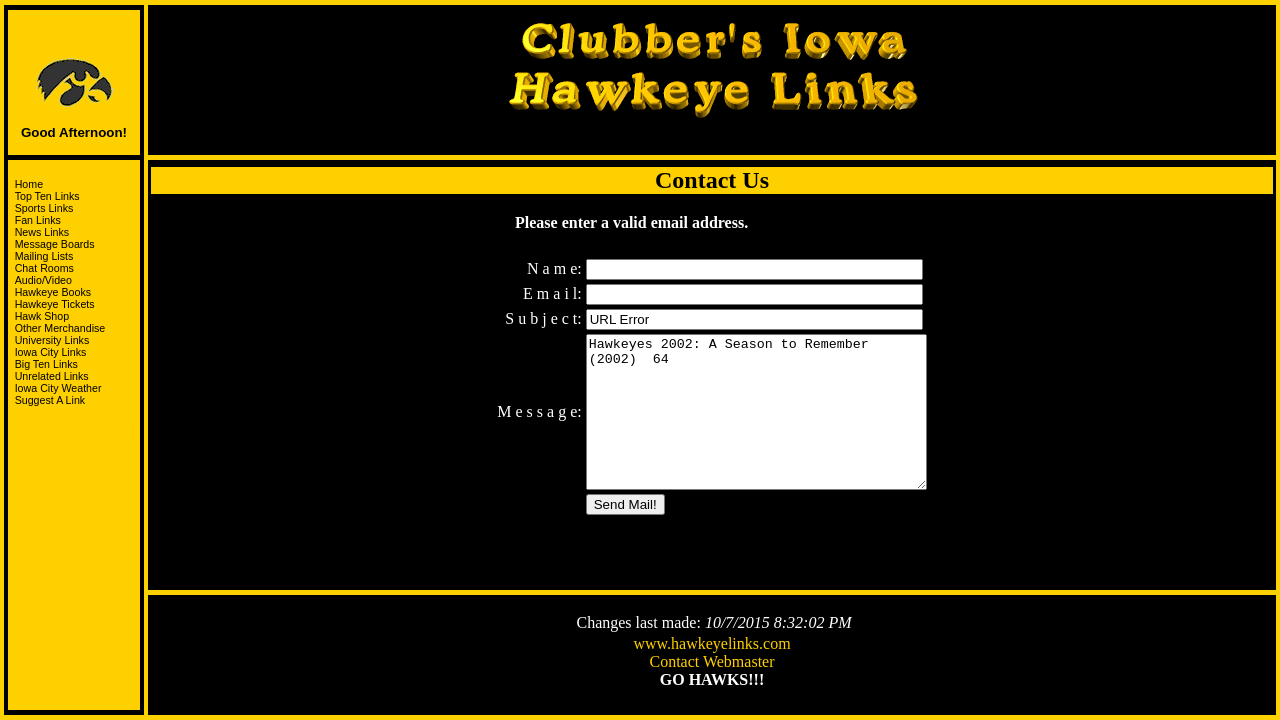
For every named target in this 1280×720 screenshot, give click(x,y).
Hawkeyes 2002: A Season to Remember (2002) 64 (756, 418)
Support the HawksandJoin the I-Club (74, 439)
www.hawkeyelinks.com (711, 645)
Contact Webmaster (711, 663)
